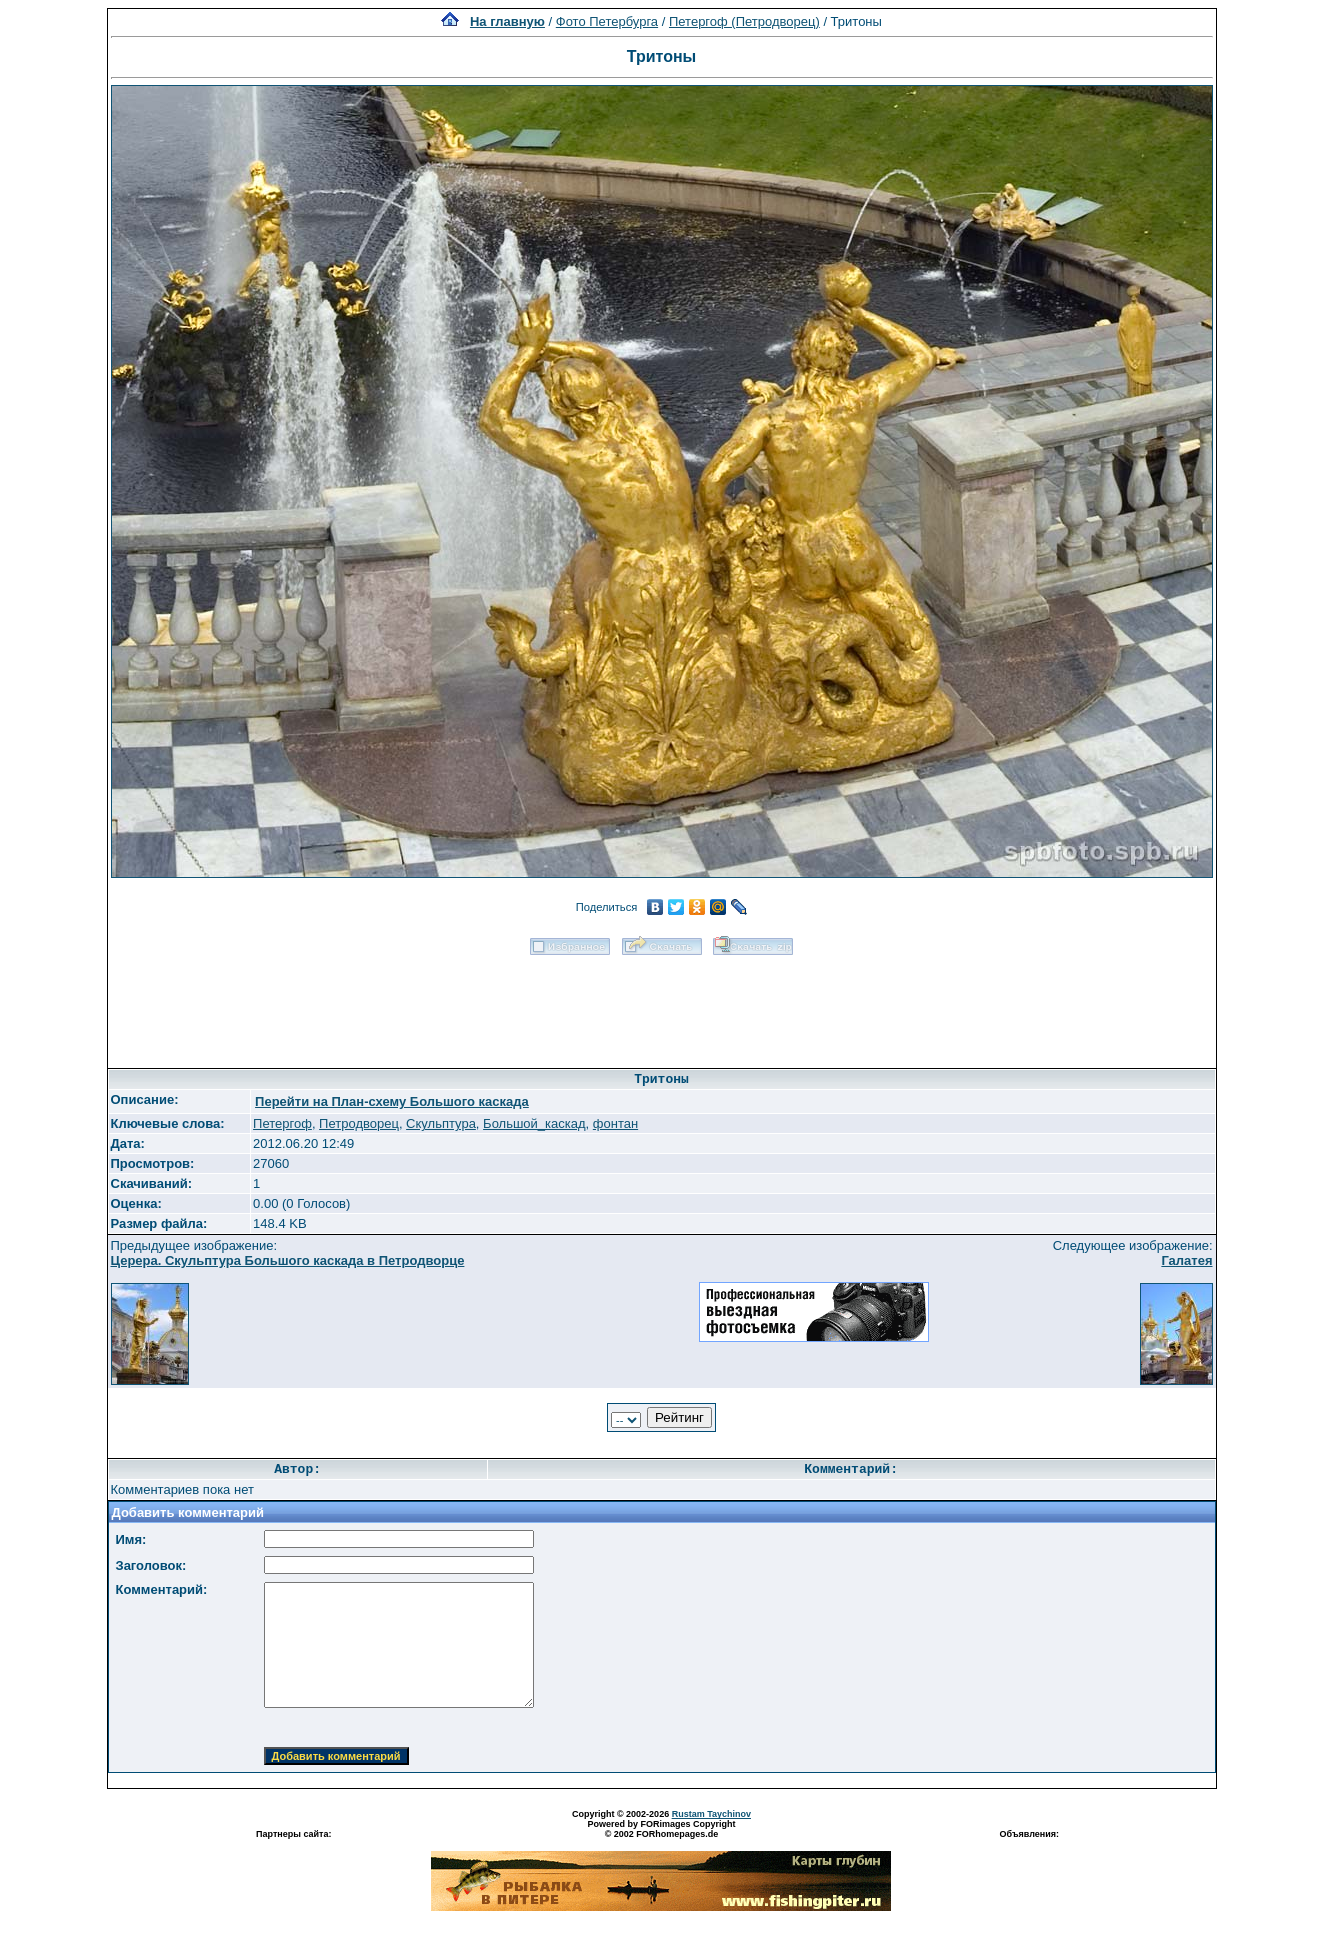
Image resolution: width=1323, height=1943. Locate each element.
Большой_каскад (534, 1123)
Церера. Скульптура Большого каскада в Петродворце (288, 1260)
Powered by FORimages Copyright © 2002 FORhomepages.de (661, 1829)
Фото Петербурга (607, 21)
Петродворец (359, 1123)
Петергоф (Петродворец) (744, 21)
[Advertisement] (662, 1005)
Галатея (1186, 1260)
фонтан (615, 1123)
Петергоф (282, 1123)
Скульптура (441, 1123)
